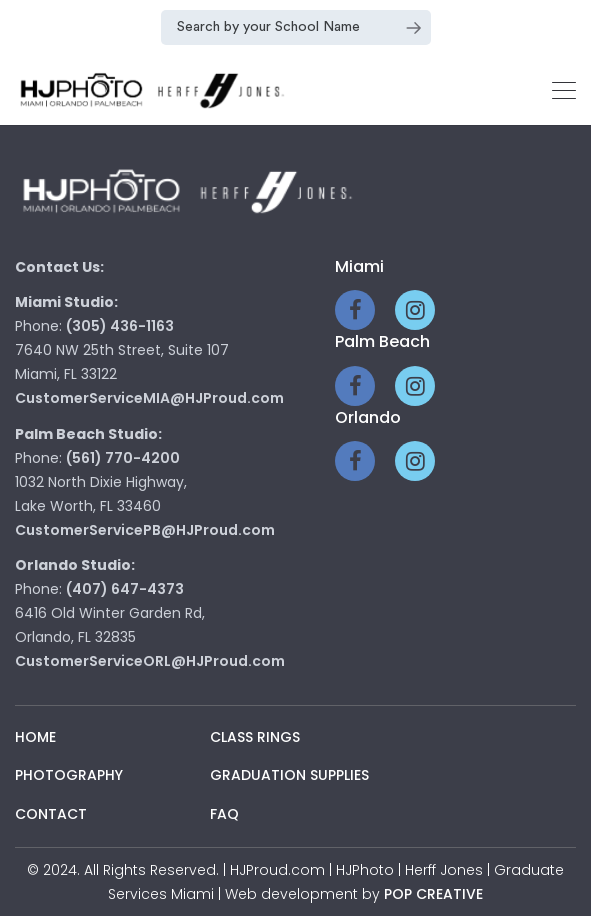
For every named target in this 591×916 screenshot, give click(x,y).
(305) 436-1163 (120, 326)
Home (35, 737)
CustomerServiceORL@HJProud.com (150, 661)
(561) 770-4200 (123, 458)
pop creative (433, 894)
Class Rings (255, 737)
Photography (69, 775)
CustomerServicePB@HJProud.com (145, 530)
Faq (224, 814)
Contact (51, 814)
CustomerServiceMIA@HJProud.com (149, 398)
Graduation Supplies (289, 775)
